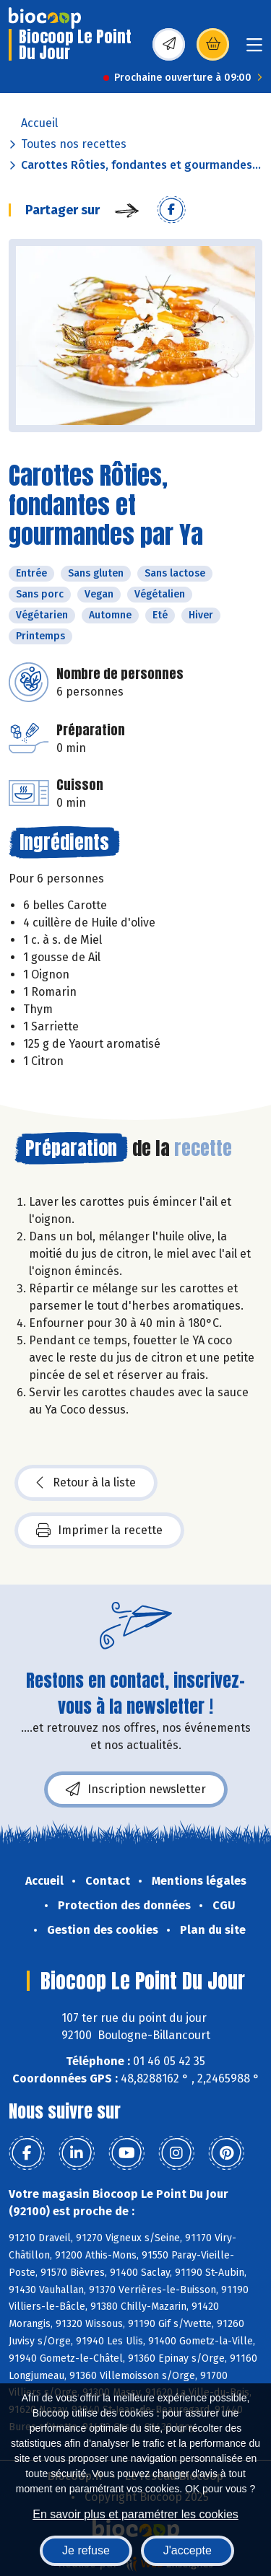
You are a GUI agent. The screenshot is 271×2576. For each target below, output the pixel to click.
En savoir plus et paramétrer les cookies (135, 2514)
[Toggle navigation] (254, 49)
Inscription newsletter (136, 1789)
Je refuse (86, 2550)
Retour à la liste (86, 1483)
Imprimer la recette (99, 1530)
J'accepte (187, 2550)
